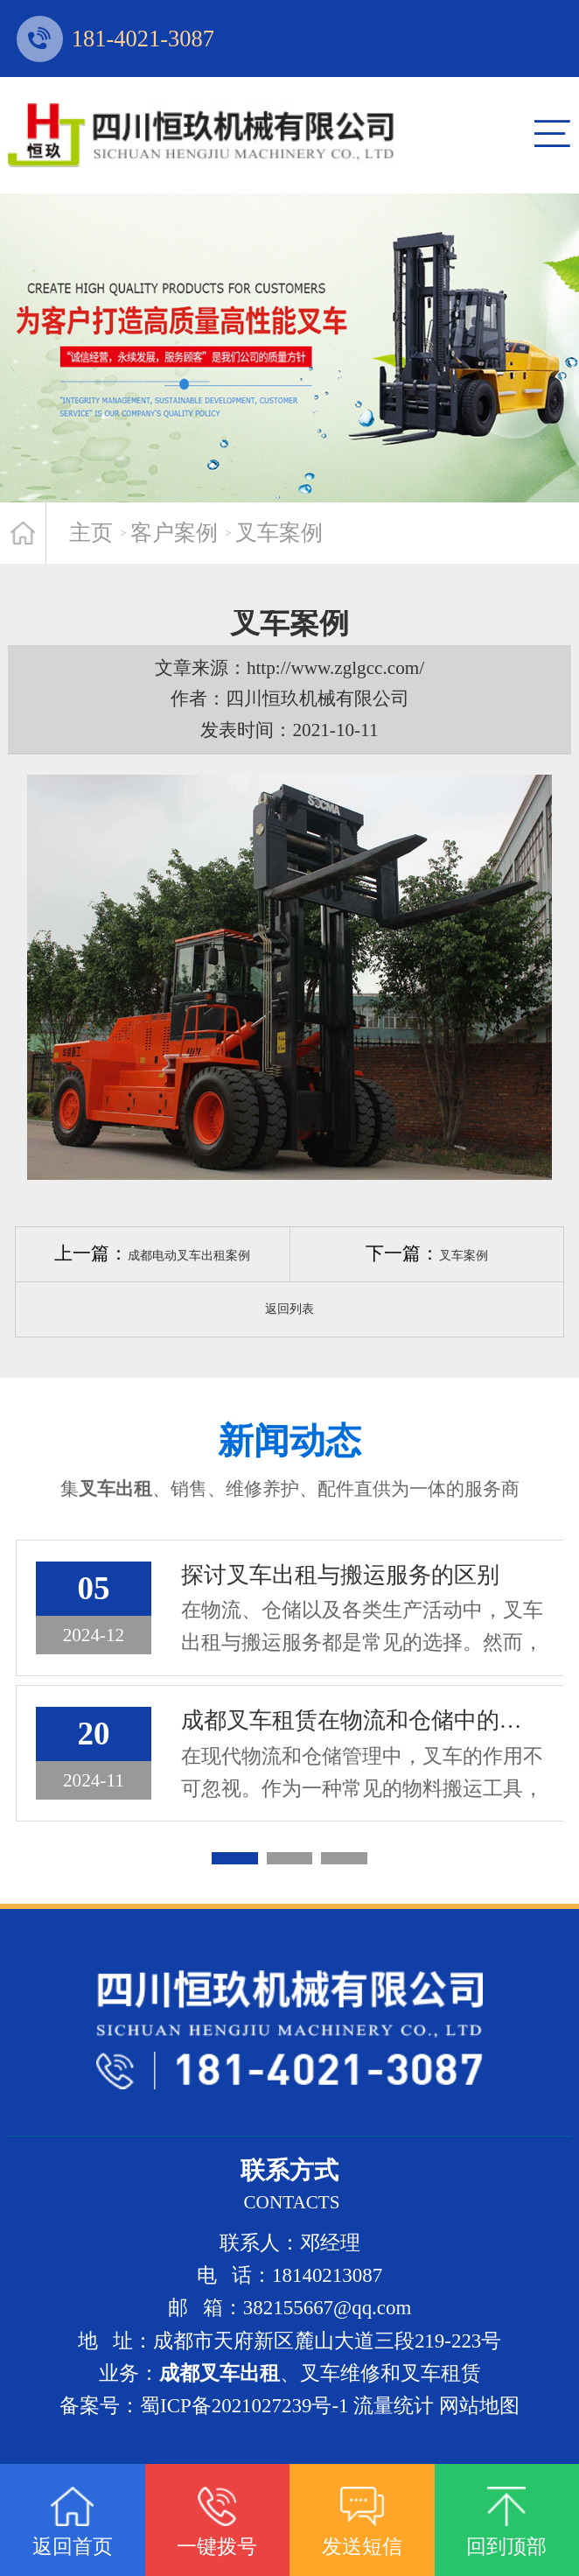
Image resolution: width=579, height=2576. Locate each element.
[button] (235, 1858)
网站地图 (479, 2406)
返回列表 (289, 1309)
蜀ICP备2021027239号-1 (244, 2406)
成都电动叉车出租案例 (189, 1255)
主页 (91, 532)
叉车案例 (279, 532)
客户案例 (174, 532)
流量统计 (393, 2406)
